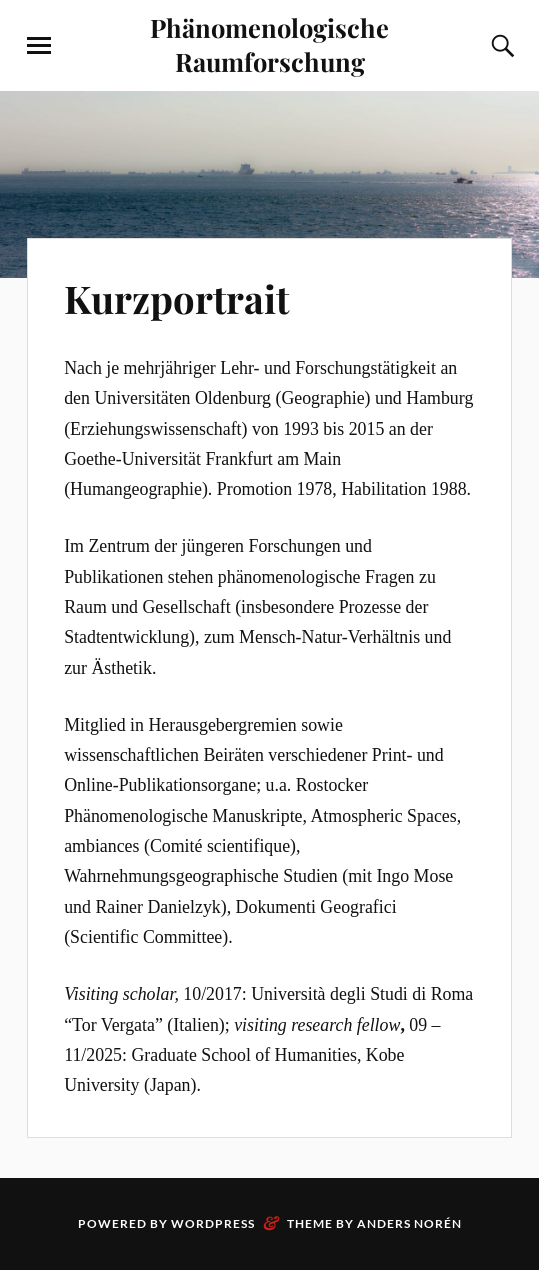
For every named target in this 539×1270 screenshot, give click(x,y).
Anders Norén (409, 1223)
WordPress (213, 1223)
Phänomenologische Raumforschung (269, 44)
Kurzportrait (176, 298)
